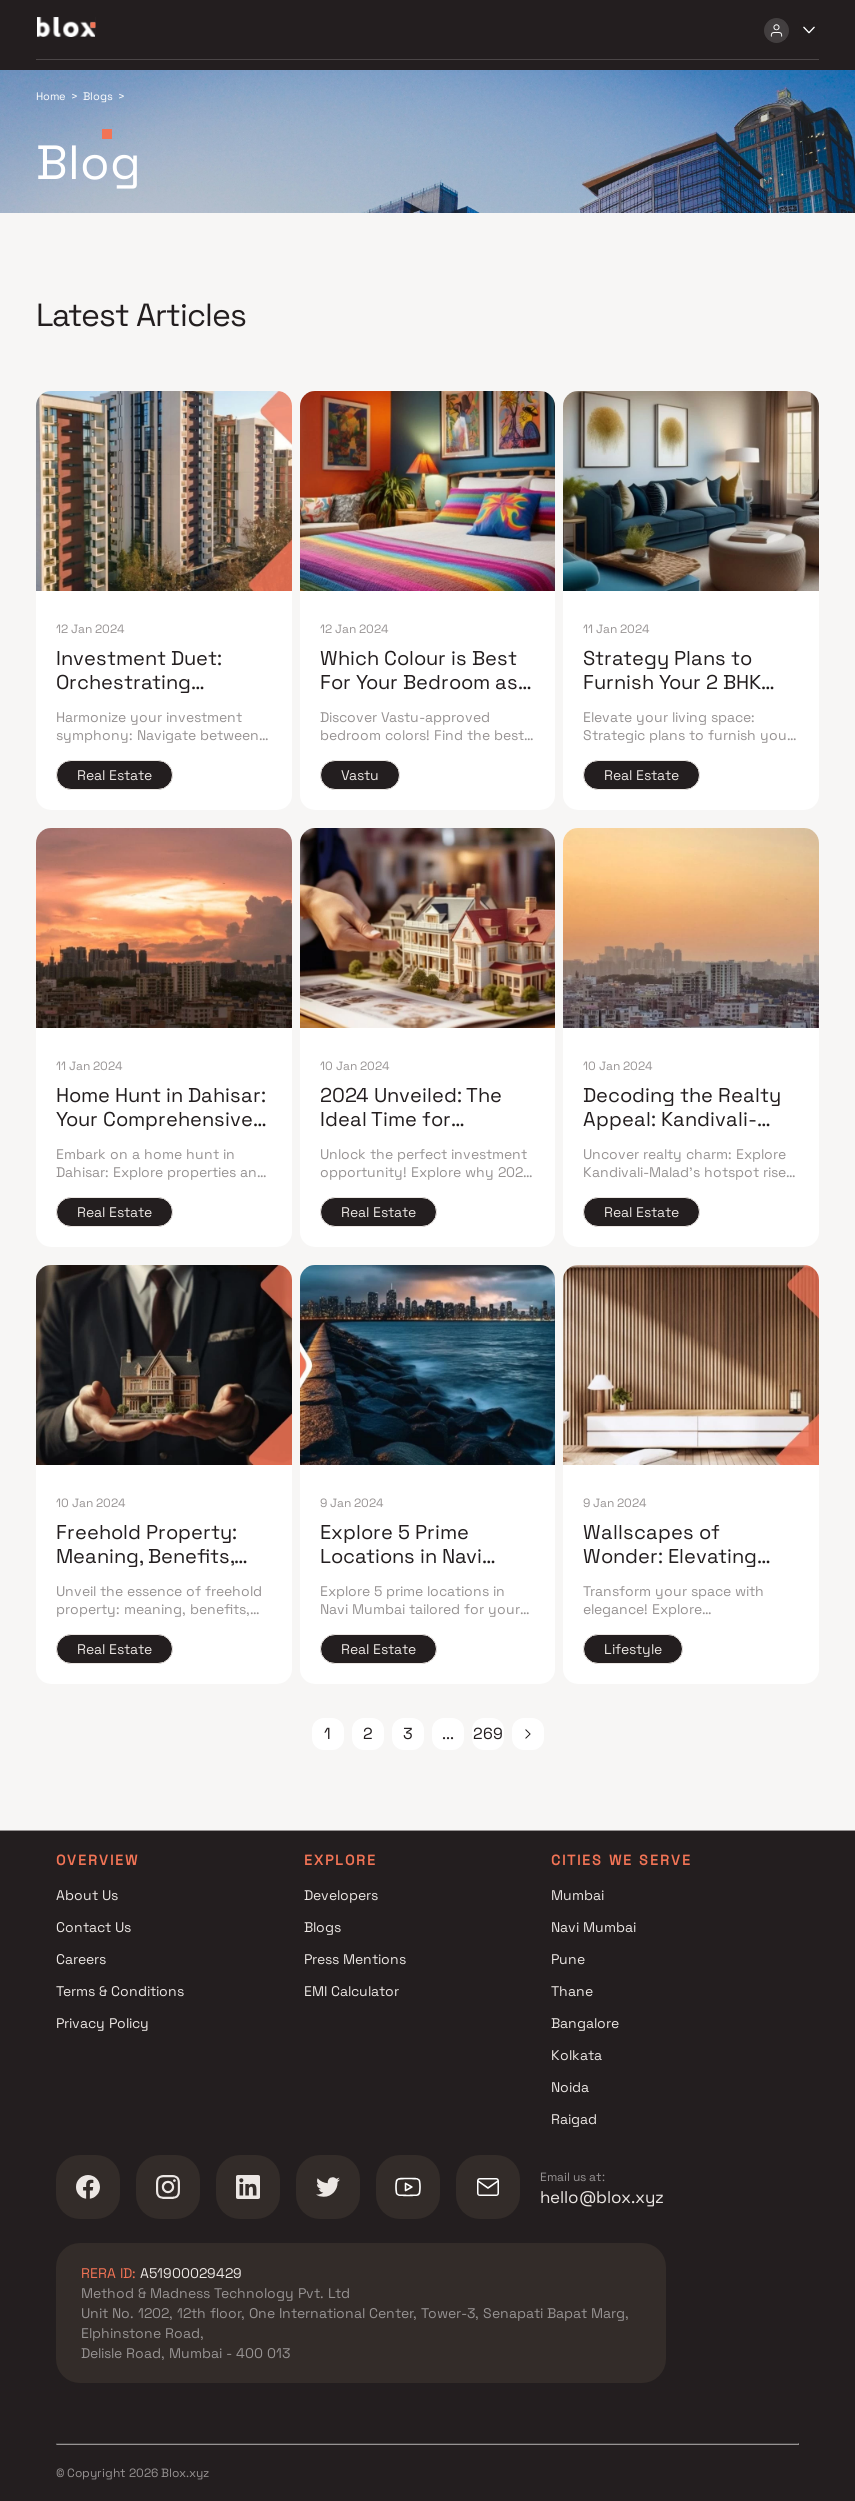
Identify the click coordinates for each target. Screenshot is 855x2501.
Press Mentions (355, 1959)
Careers (81, 1959)
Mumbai (577, 1895)
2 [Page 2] (368, 1733)
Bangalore (585, 2023)
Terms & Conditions (120, 1991)
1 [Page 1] (327, 1733)
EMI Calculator (351, 1991)
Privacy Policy (102, 2023)
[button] (528, 1734)
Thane (572, 1991)
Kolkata (576, 2055)
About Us (87, 1895)
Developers (341, 1895)
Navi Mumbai (593, 1927)
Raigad (574, 2119)
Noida (570, 2087)
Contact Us (93, 1927)
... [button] (448, 1733)
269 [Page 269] (488, 1733)
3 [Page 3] (408, 1733)
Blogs (322, 1927)
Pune (568, 1959)
